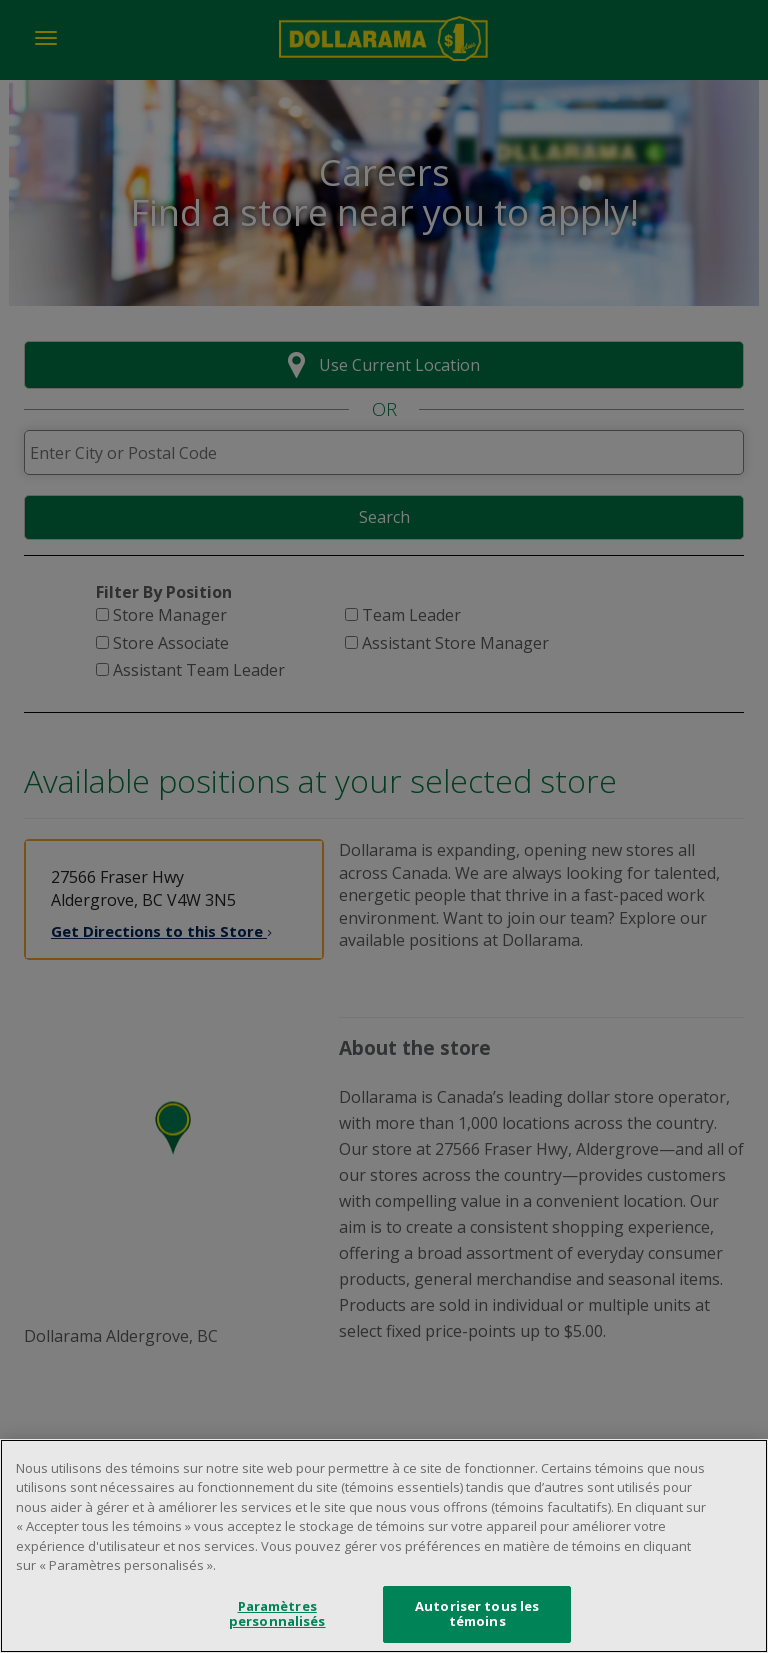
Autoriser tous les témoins (477, 1617)
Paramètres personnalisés (277, 1617)
